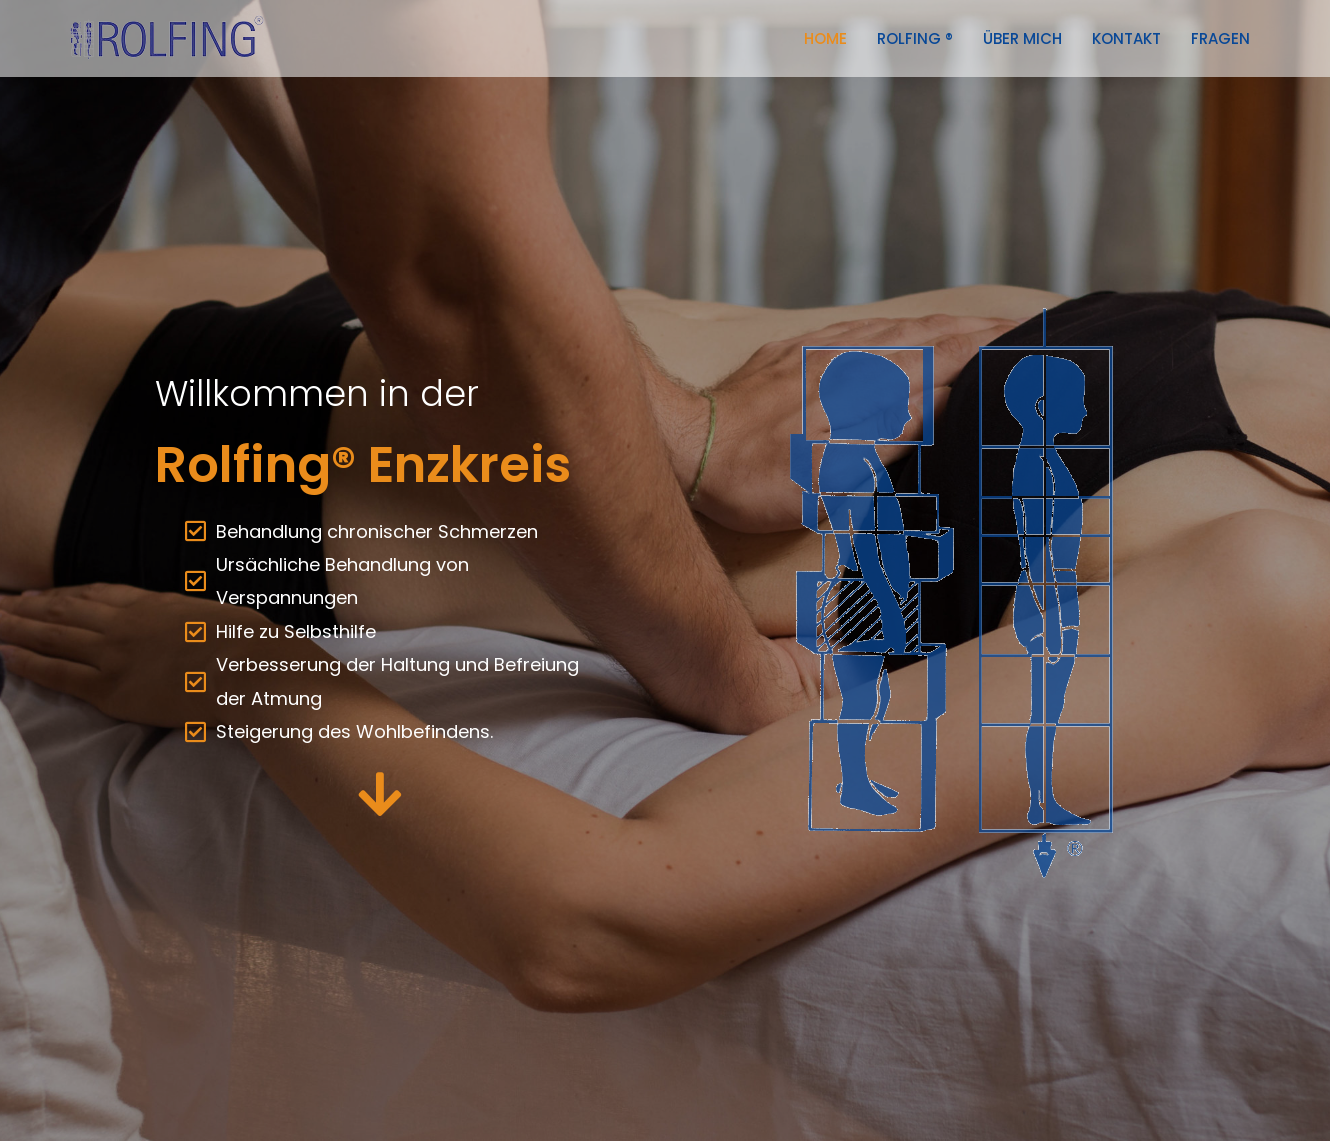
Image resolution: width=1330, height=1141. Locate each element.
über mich (1022, 38)
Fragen (1220, 38)
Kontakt (1126, 38)
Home (825, 38)
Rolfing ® (915, 38)
